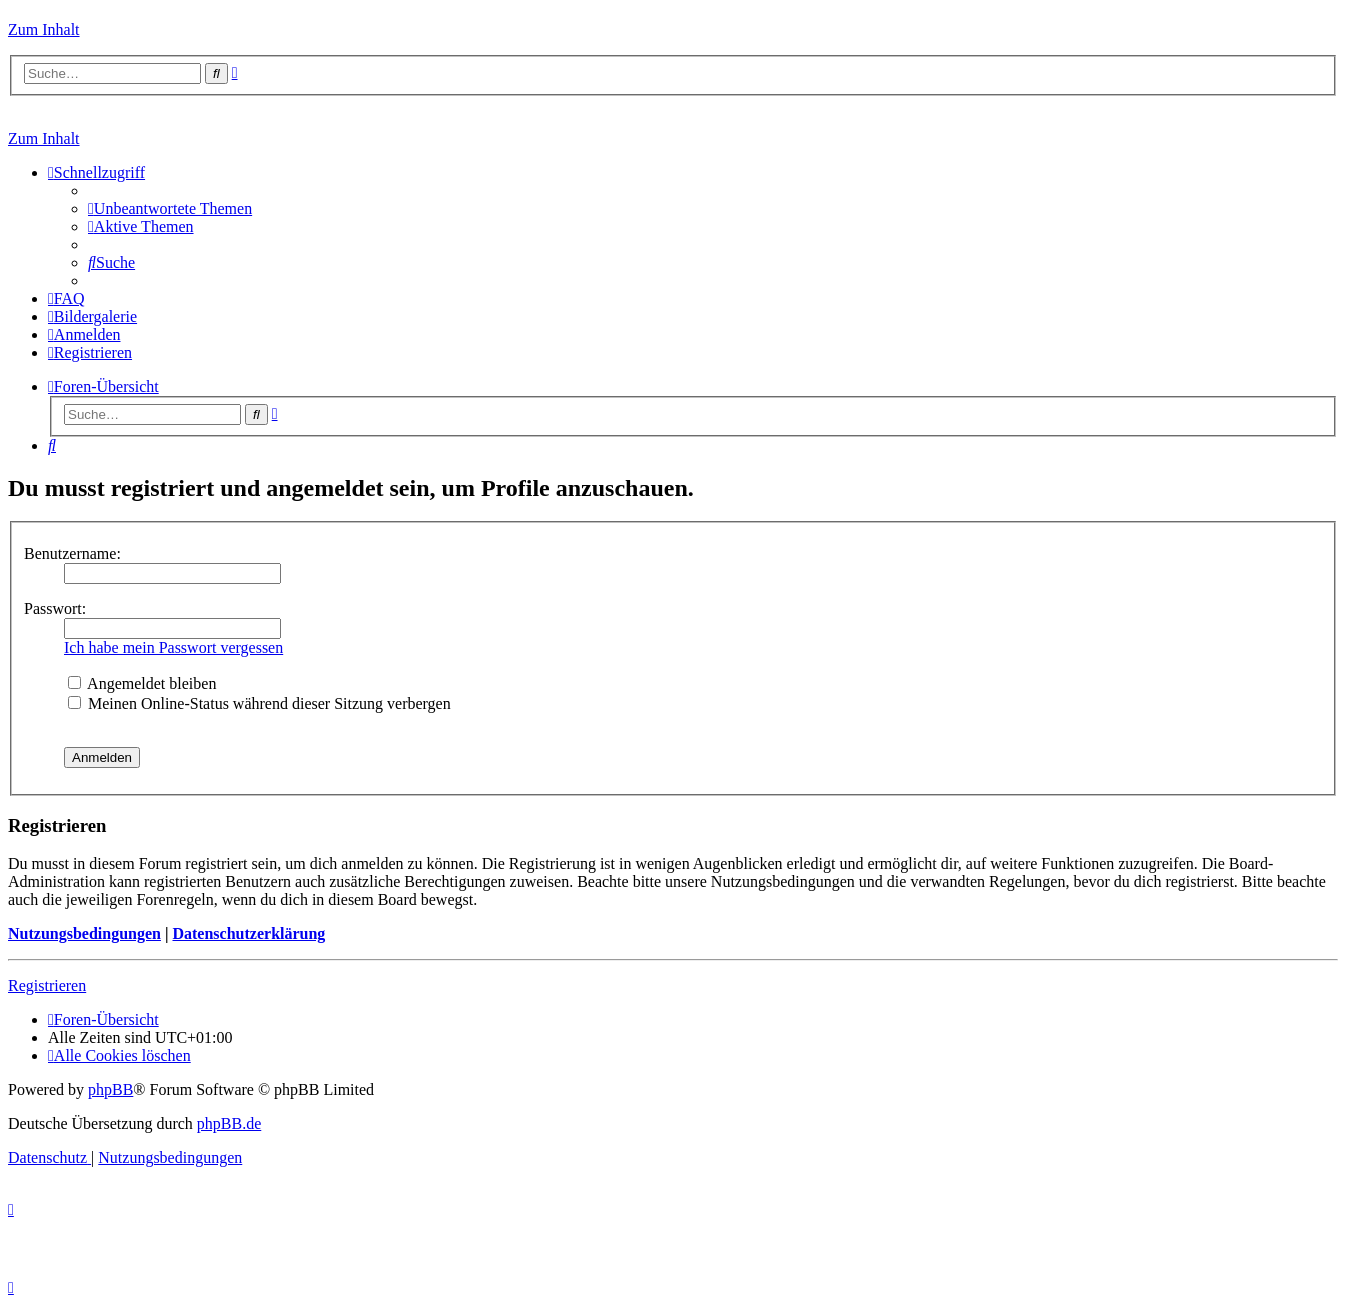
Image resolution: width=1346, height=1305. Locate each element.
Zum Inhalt (44, 29)
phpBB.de (229, 1123)
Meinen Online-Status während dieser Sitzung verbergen (259, 703)
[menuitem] (170, 208)
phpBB (110, 1089)
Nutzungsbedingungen (84, 933)
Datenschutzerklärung (248, 933)
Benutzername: (72, 553)
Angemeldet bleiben (142, 683)
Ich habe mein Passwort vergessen (173, 647)
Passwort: (55, 608)
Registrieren (47, 985)
